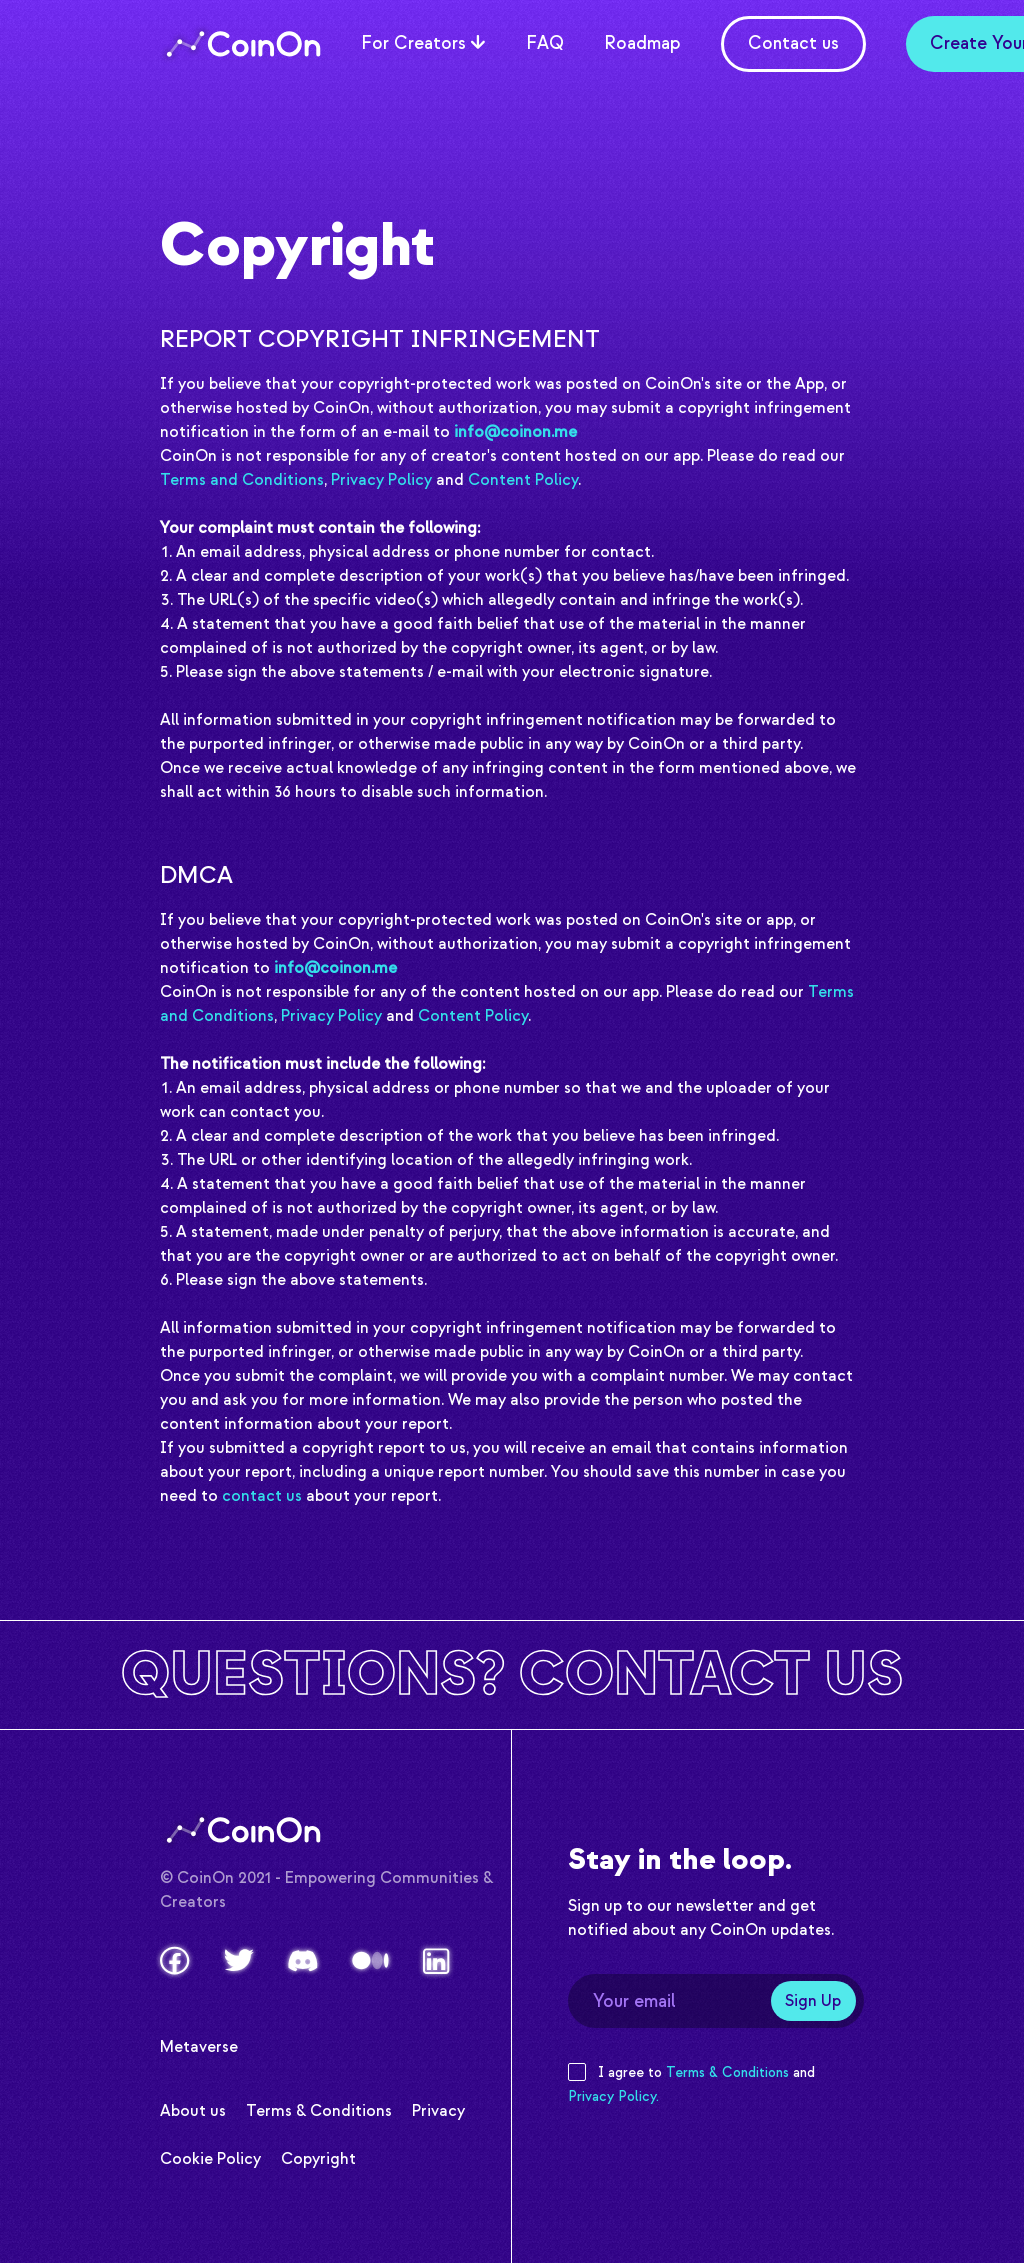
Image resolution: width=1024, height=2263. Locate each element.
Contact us (793, 43)
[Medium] (370, 1960)
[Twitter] (239, 1960)
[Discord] (303, 1961)
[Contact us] (512, 1674)
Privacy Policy (381, 480)
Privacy (438, 2108)
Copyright (318, 2156)
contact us (262, 1496)
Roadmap (642, 41)
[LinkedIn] (436, 1961)
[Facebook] (175, 1960)
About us (193, 2108)
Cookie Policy (210, 2156)
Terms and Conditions (242, 480)
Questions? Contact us (512, 1674)
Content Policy (523, 480)
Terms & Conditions (319, 2108)
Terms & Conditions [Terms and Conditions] (727, 2072)
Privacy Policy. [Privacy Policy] (613, 2096)
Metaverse (199, 2044)
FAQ (545, 41)
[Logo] (240, 44)
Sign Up (813, 2001)
